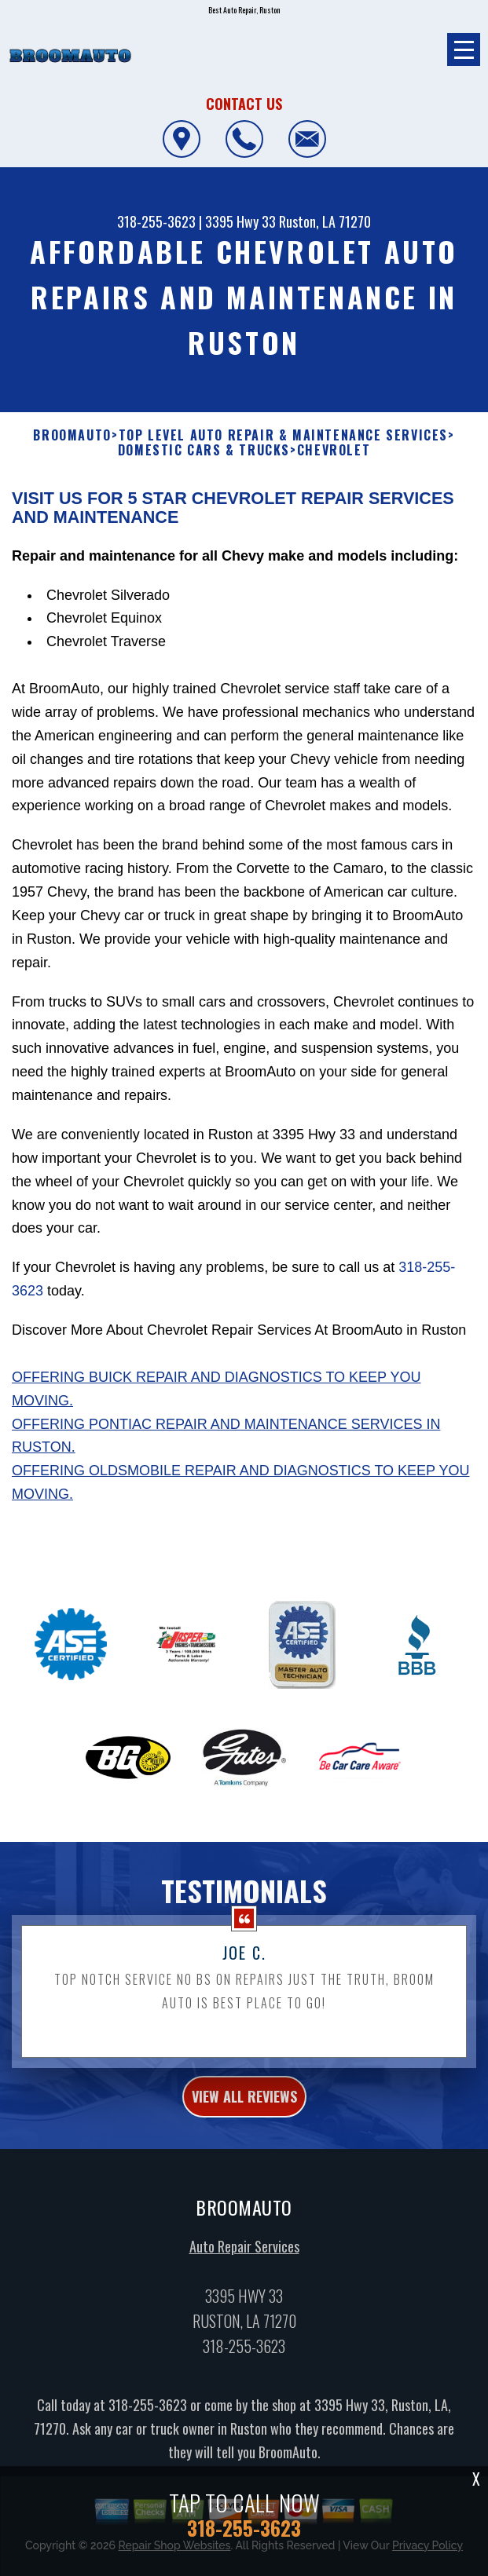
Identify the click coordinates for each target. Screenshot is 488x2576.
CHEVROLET (333, 450)
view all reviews (244, 2119)
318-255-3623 (156, 221)
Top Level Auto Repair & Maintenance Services (283, 435)
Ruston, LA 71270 (325, 221)
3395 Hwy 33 (240, 221)
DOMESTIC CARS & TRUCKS (204, 450)
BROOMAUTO (72, 435)
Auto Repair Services (244, 2270)
